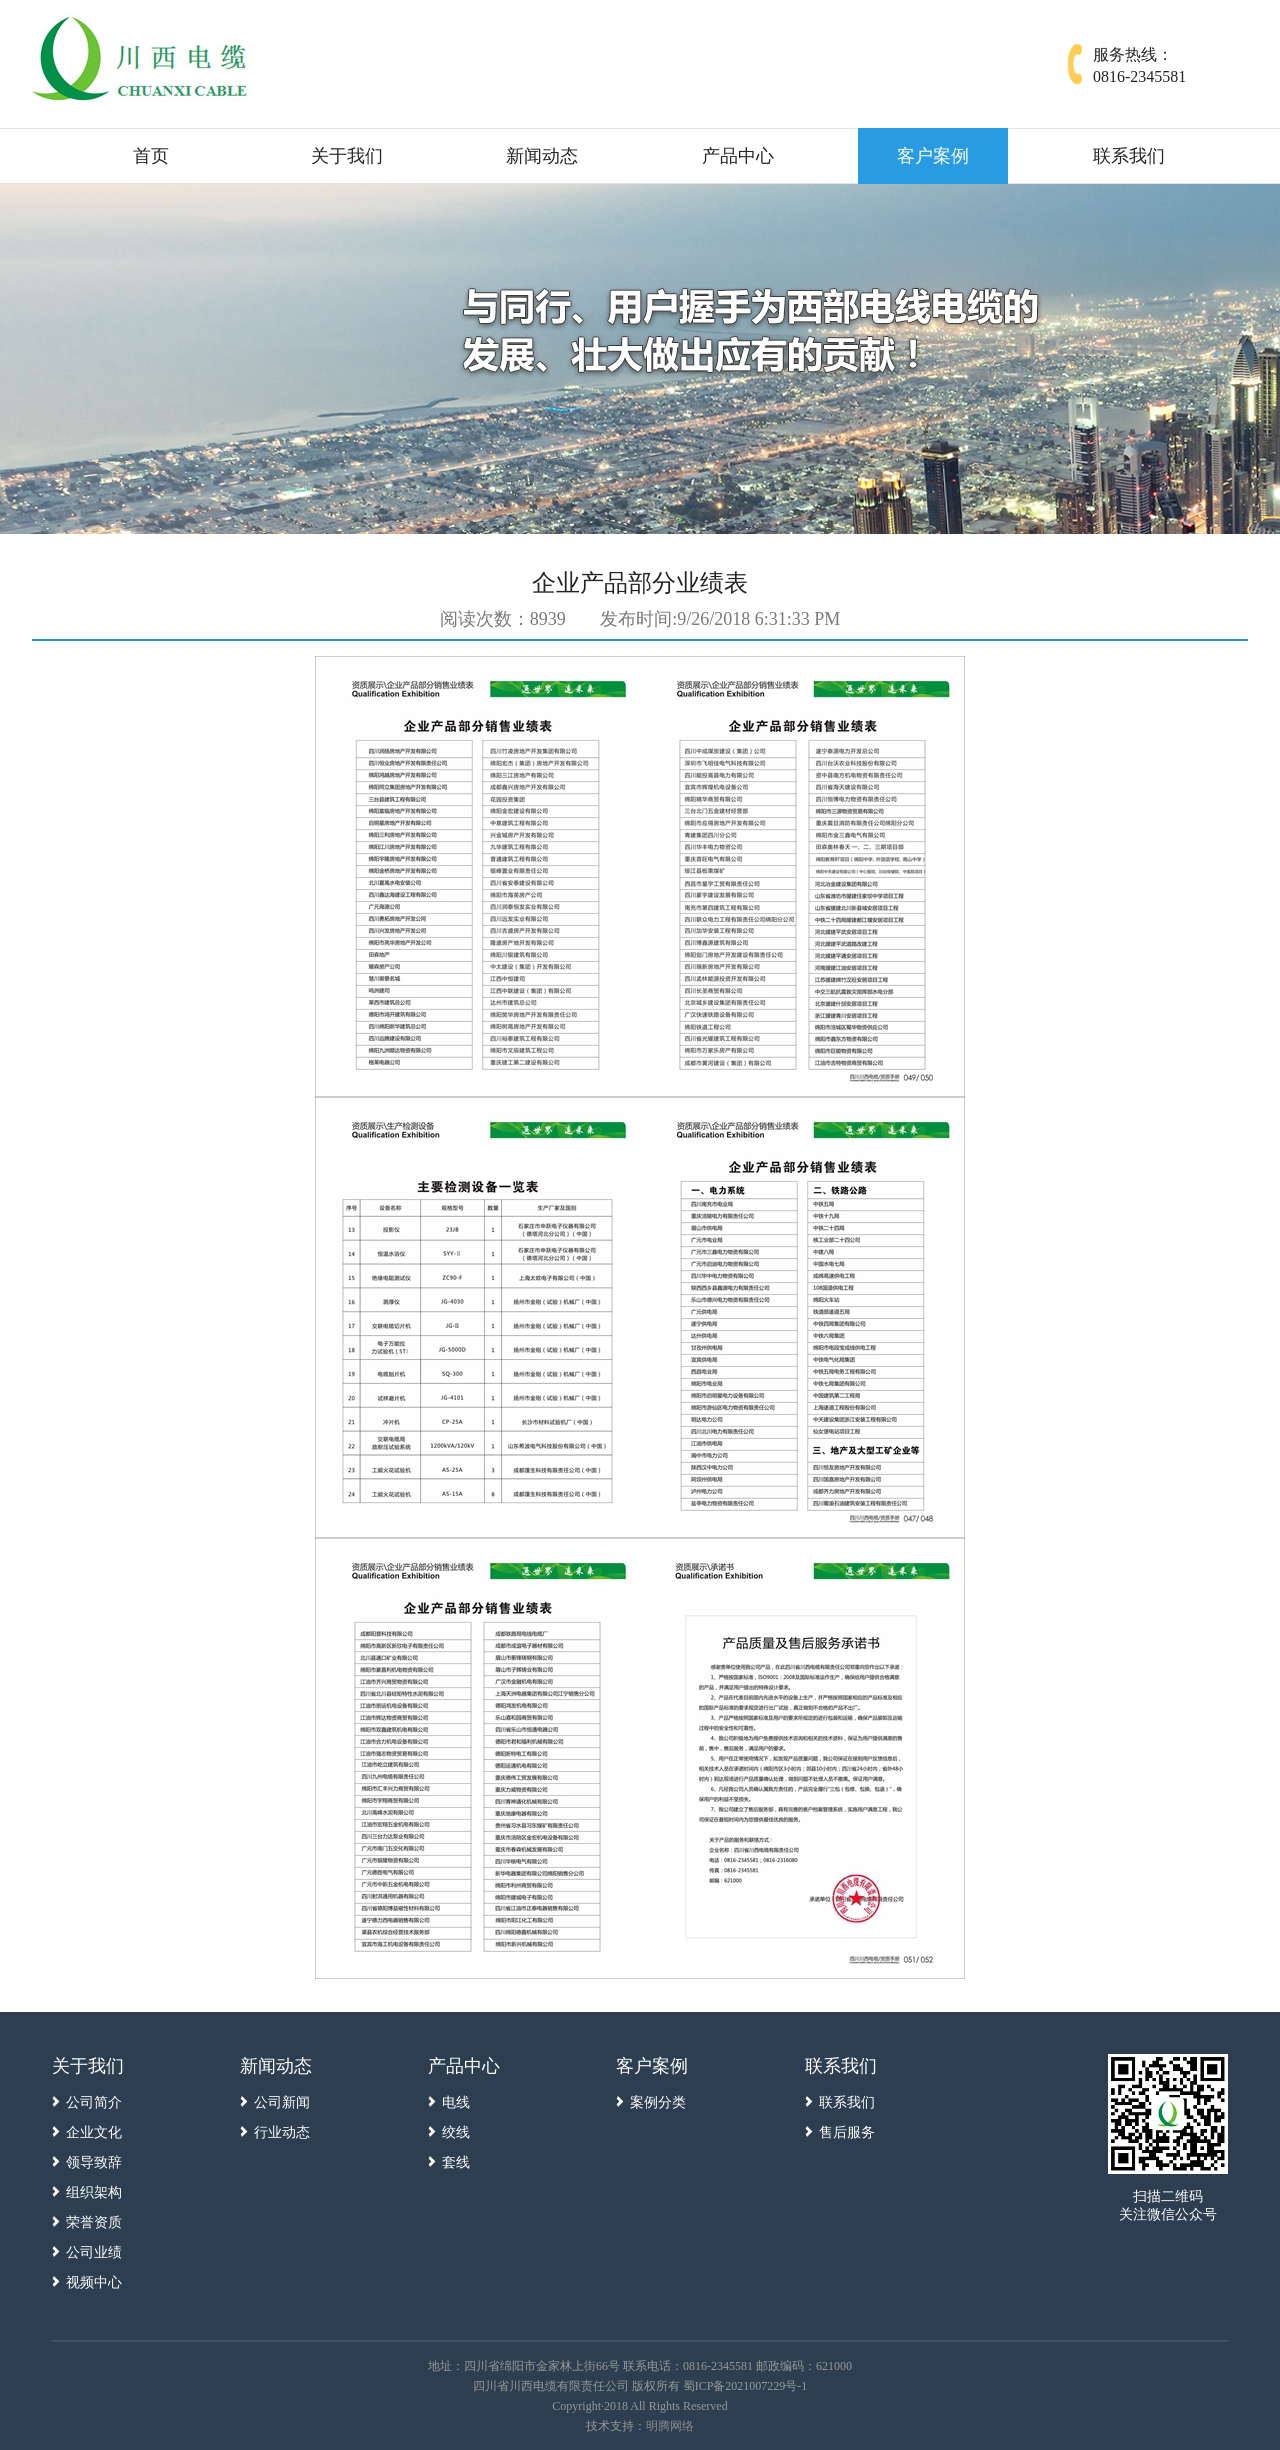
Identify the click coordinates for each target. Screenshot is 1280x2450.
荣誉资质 (94, 2222)
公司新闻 (282, 2102)
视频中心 (94, 2282)
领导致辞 (94, 2162)
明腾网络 (670, 2426)
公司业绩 (94, 2252)
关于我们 (347, 156)
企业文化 (94, 2132)
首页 (151, 156)
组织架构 (94, 2192)
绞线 (456, 2132)
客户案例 (933, 156)
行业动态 (282, 2132)
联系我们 (1129, 156)
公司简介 (94, 2102)
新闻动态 (542, 156)
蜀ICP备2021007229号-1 (745, 2386)
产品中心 (738, 156)
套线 (456, 2162)
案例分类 (658, 2102)
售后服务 (847, 2132)
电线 (456, 2102)
